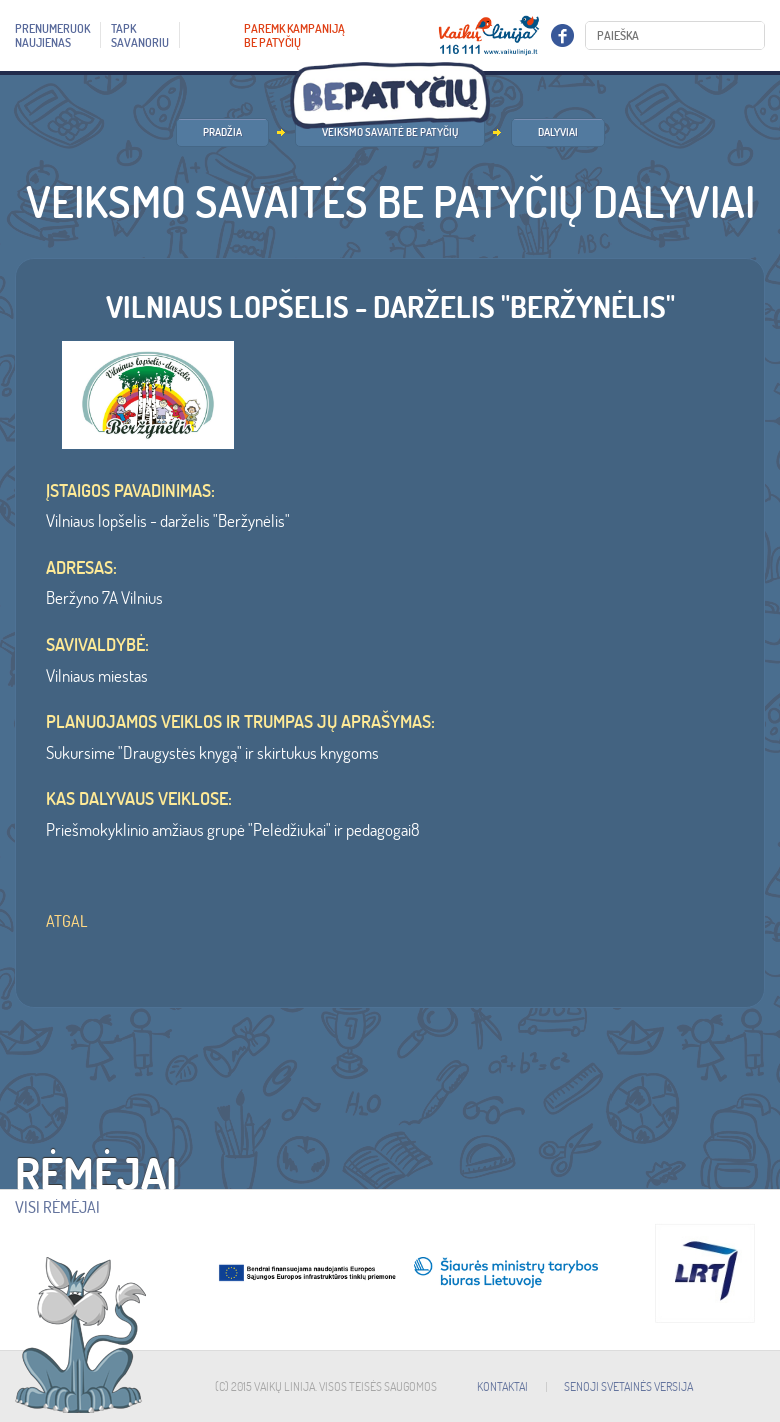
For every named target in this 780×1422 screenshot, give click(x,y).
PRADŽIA (222, 132)
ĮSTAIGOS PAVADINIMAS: (130, 491)
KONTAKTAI (502, 1386)
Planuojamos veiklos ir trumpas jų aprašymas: (240, 722)
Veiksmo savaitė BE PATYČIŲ (390, 132)
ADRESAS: (81, 568)
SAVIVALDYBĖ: (97, 645)
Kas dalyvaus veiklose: (139, 799)
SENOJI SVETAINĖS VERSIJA (628, 1386)
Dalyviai (558, 132)
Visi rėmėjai (57, 1207)
